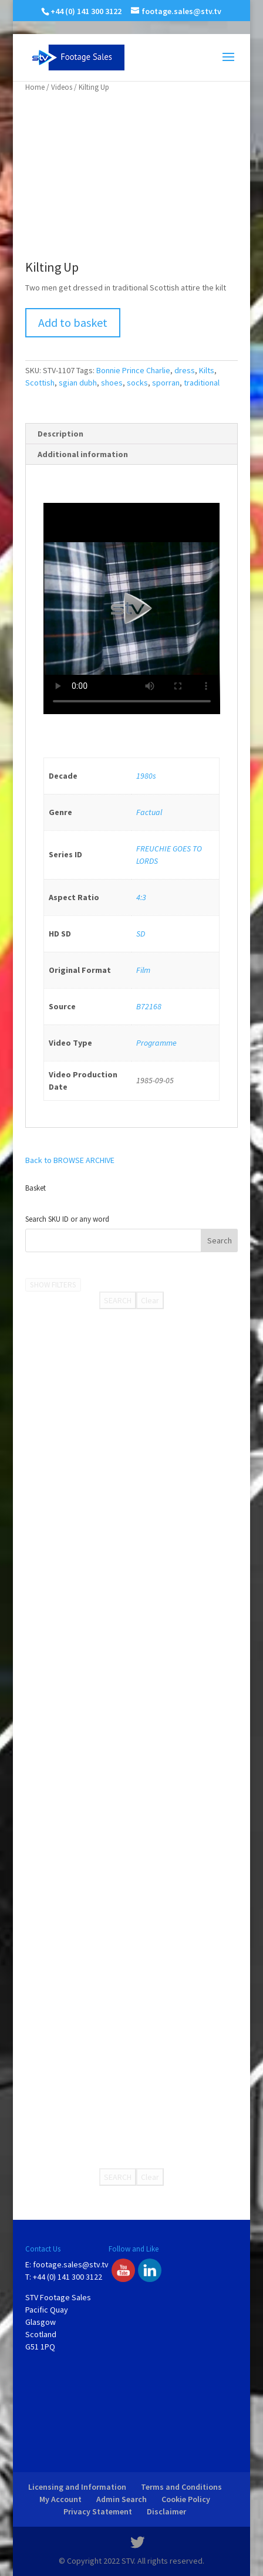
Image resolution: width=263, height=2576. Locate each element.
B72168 (148, 1006)
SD (140, 933)
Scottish (40, 382)
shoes (112, 382)
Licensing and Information (77, 2487)
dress (184, 370)
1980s (146, 775)
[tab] (132, 434)
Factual (149, 812)
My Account (60, 2499)
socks (137, 382)
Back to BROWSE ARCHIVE (69, 1160)
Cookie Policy (185, 2499)
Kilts (206, 370)
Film (143, 970)
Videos (61, 87)
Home (35, 87)
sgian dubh (78, 382)
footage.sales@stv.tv (71, 2264)
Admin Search (121, 2499)
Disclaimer (166, 2511)
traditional (202, 382)
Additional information (83, 454)
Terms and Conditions (181, 2487)
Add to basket (72, 322)
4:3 (141, 897)
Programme (156, 1042)
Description (60, 433)
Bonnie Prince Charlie (133, 370)
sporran (166, 382)
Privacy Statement (97, 2511)
